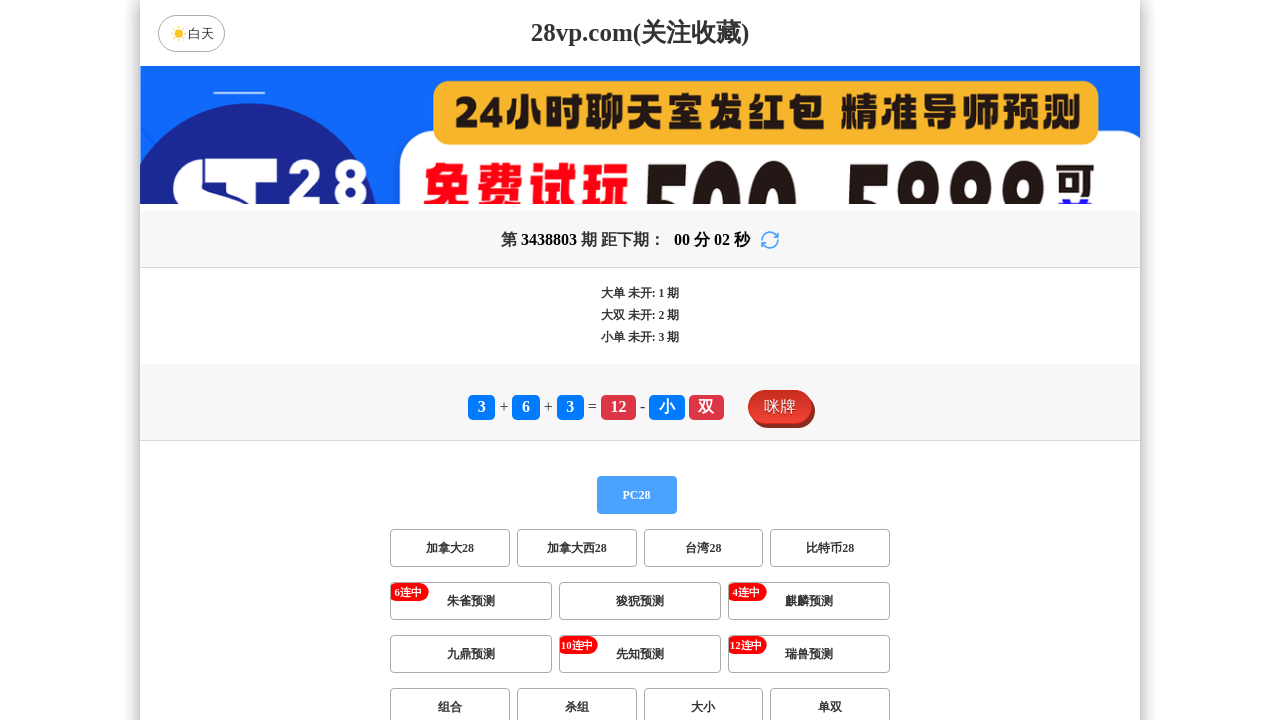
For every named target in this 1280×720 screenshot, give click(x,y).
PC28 (637, 507)
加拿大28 (450, 560)
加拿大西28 (577, 560)
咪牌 (780, 418)
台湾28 (703, 560)
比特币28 (830, 560)
